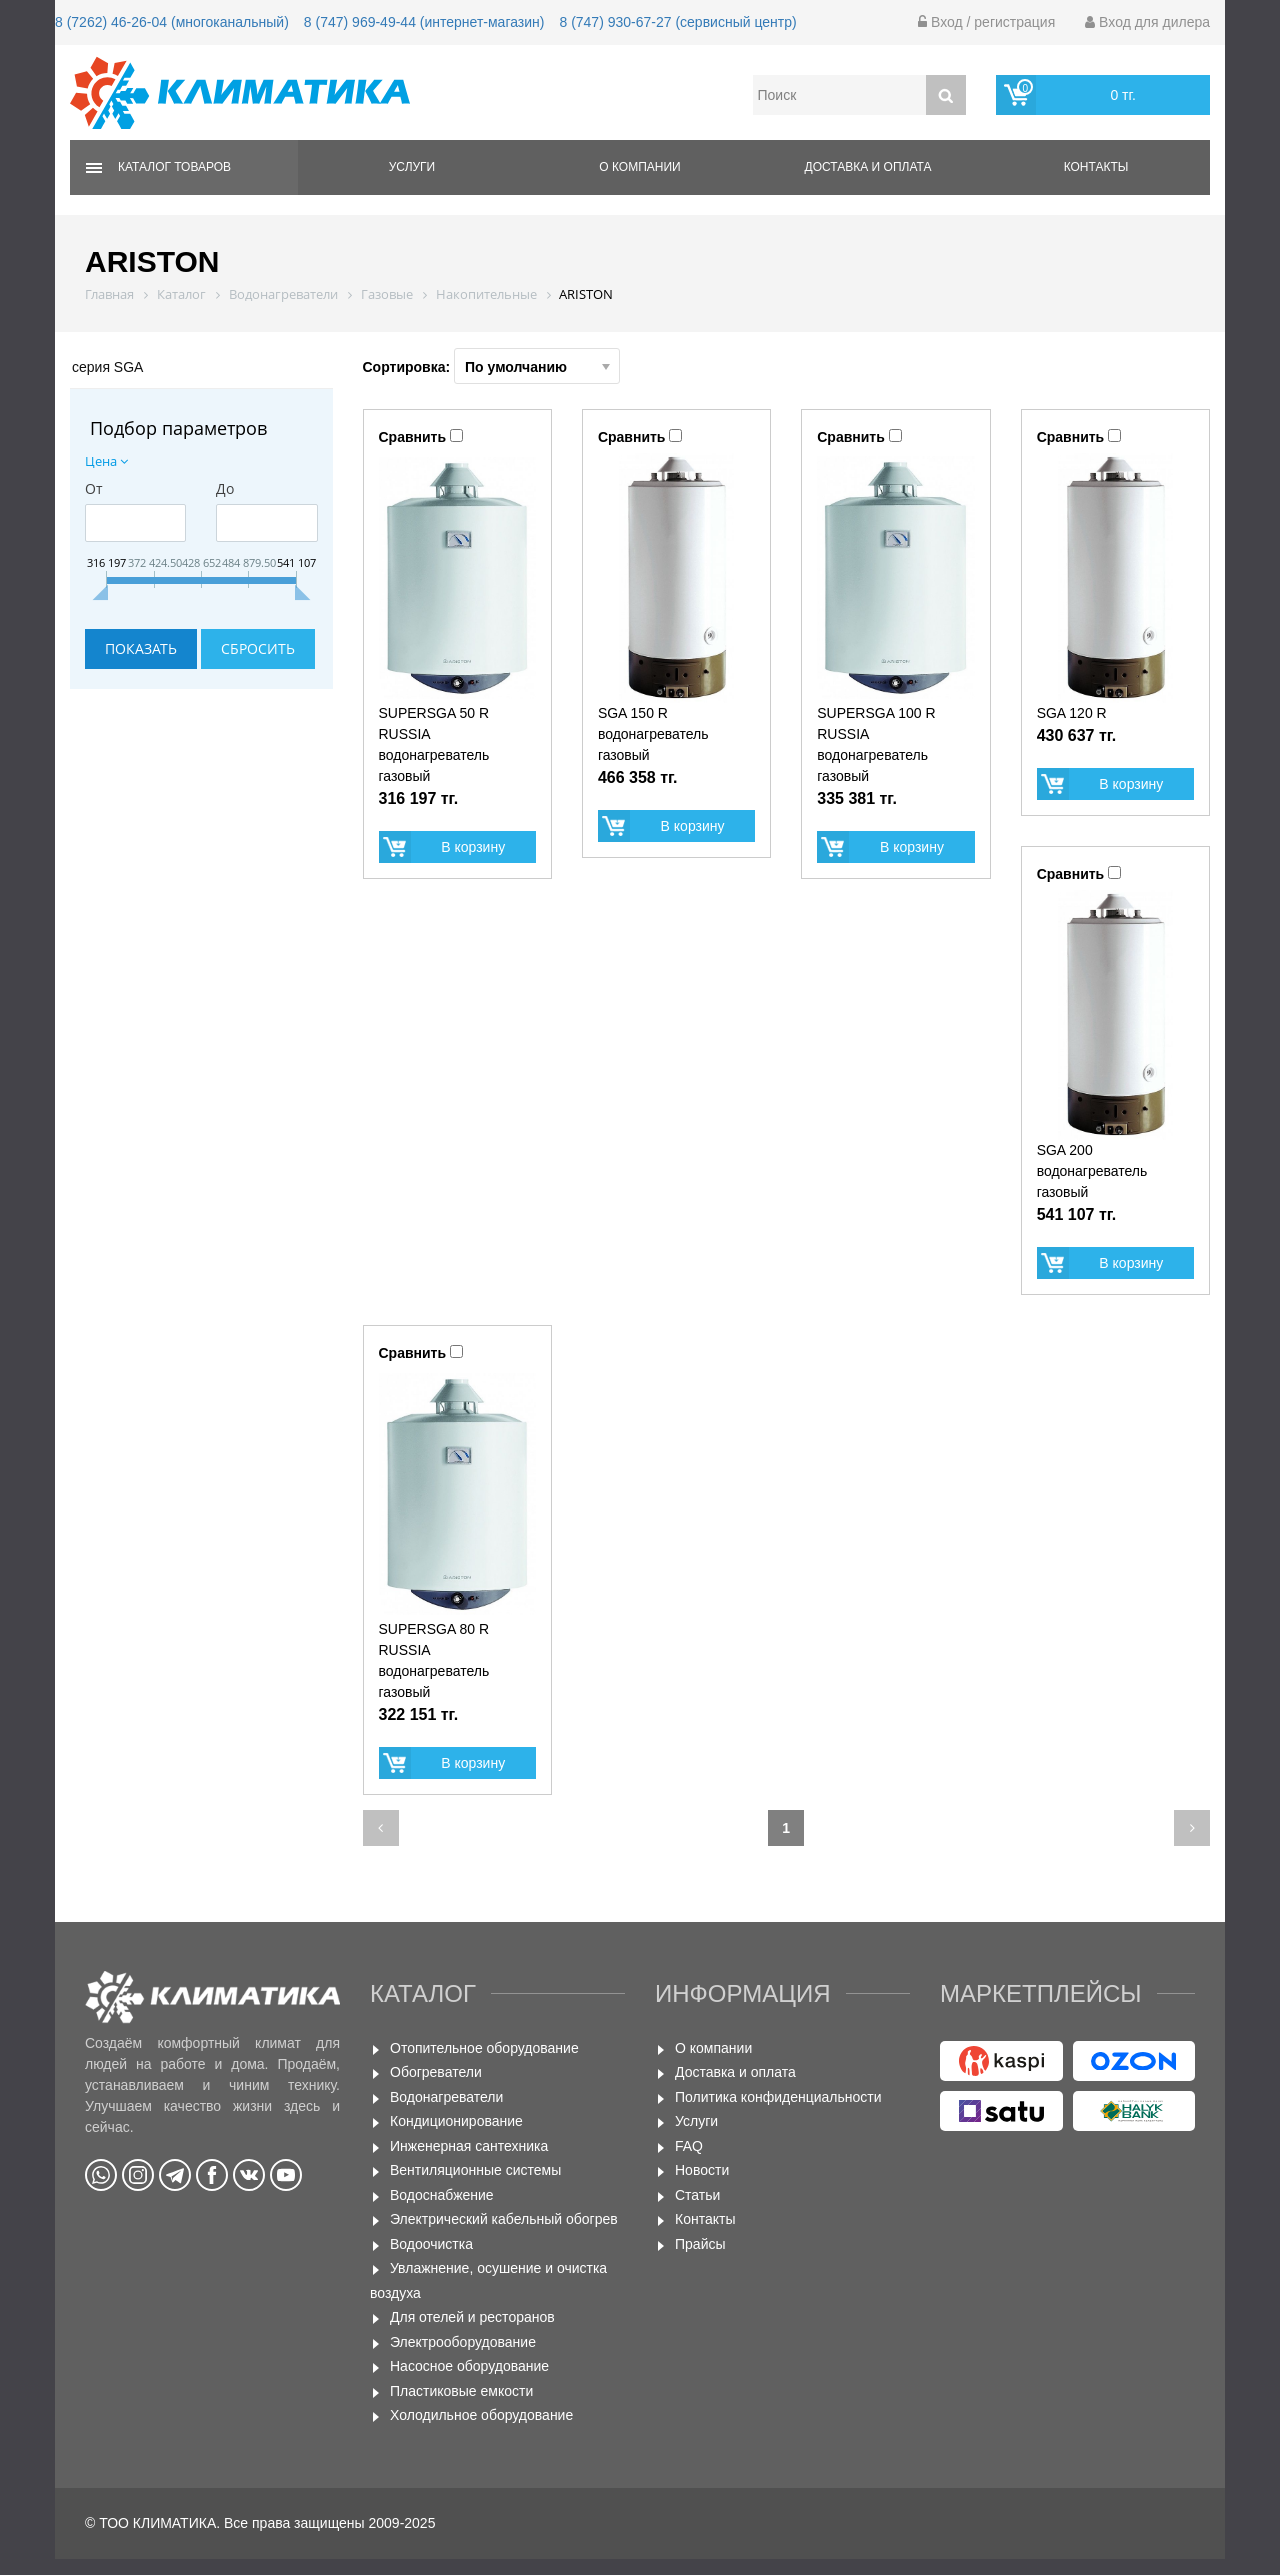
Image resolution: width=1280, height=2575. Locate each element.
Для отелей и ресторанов (472, 2317)
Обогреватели (436, 2072)
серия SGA (107, 367)
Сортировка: (492, 366)
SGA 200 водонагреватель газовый (1092, 1171)
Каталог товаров (174, 167)
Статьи (697, 2195)
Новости (702, 2170)
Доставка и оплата (868, 167)
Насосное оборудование (469, 2366)
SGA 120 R (1072, 713)
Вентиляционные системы (475, 2170)
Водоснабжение (442, 2195)
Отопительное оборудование (484, 2048)
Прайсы (700, 2244)
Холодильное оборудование (481, 2415)
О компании (639, 167)
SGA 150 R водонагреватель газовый (653, 734)
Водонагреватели (446, 2097)
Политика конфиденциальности (778, 2097)
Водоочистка (431, 2244)
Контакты (1096, 167)
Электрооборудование (463, 2342)
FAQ (689, 2146)
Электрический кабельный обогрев (504, 2219)
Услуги (412, 167)
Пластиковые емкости (461, 2391)
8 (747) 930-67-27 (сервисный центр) (677, 22)
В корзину (473, 847)
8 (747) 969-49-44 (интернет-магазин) (424, 22)
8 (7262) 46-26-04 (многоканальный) (172, 22)
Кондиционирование (456, 2121)
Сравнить (413, 437)
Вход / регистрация (986, 22)
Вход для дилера (1147, 22)
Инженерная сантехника (469, 2146)
